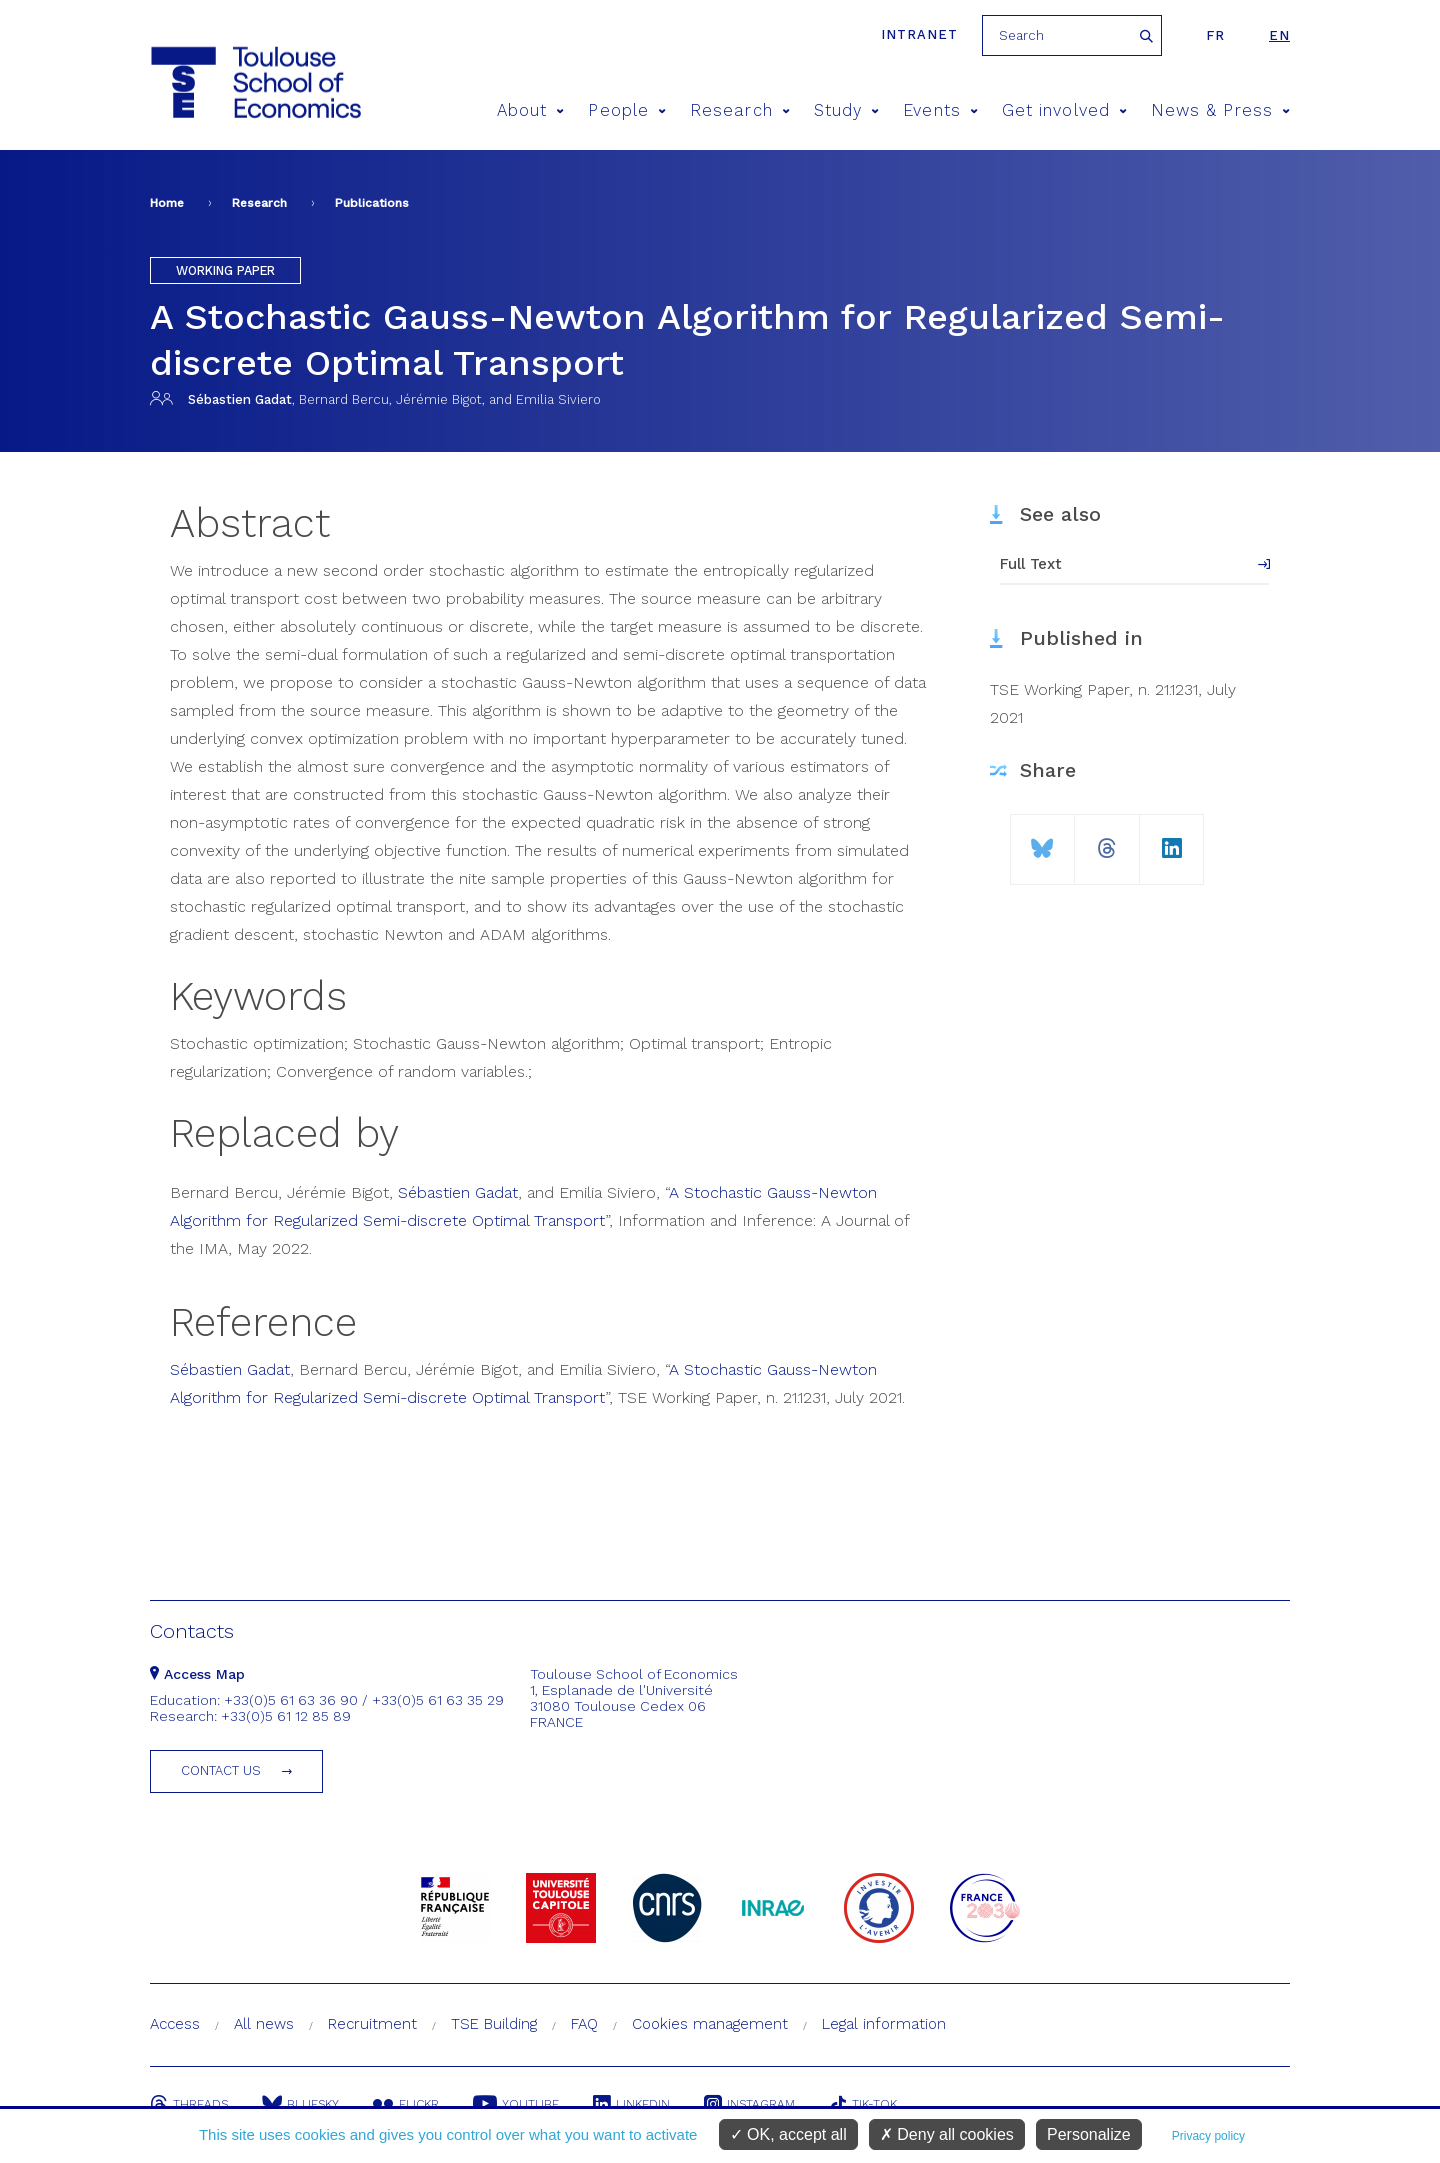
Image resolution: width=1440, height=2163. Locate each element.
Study (847, 110)
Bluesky (300, 2104)
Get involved (1064, 110)
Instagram (749, 2104)
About (531, 110)
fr (1215, 35)
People (627, 110)
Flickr (406, 2104)
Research (740, 110)
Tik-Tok (863, 2104)
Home (167, 203)
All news (264, 2024)
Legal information (884, 2024)
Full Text (1031, 564)
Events (940, 110)
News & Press (1220, 110)
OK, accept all (788, 2134)
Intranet (919, 34)
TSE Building (494, 2024)
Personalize (1089, 2134)
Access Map (197, 1674)
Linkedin (631, 2104)
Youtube (516, 2104)
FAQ (584, 2024)
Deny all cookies (947, 2134)
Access (175, 2024)
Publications (372, 203)
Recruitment (372, 2024)
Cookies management (710, 2024)
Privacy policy (1208, 2136)
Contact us (221, 1770)
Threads (189, 2104)
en (1279, 35)
